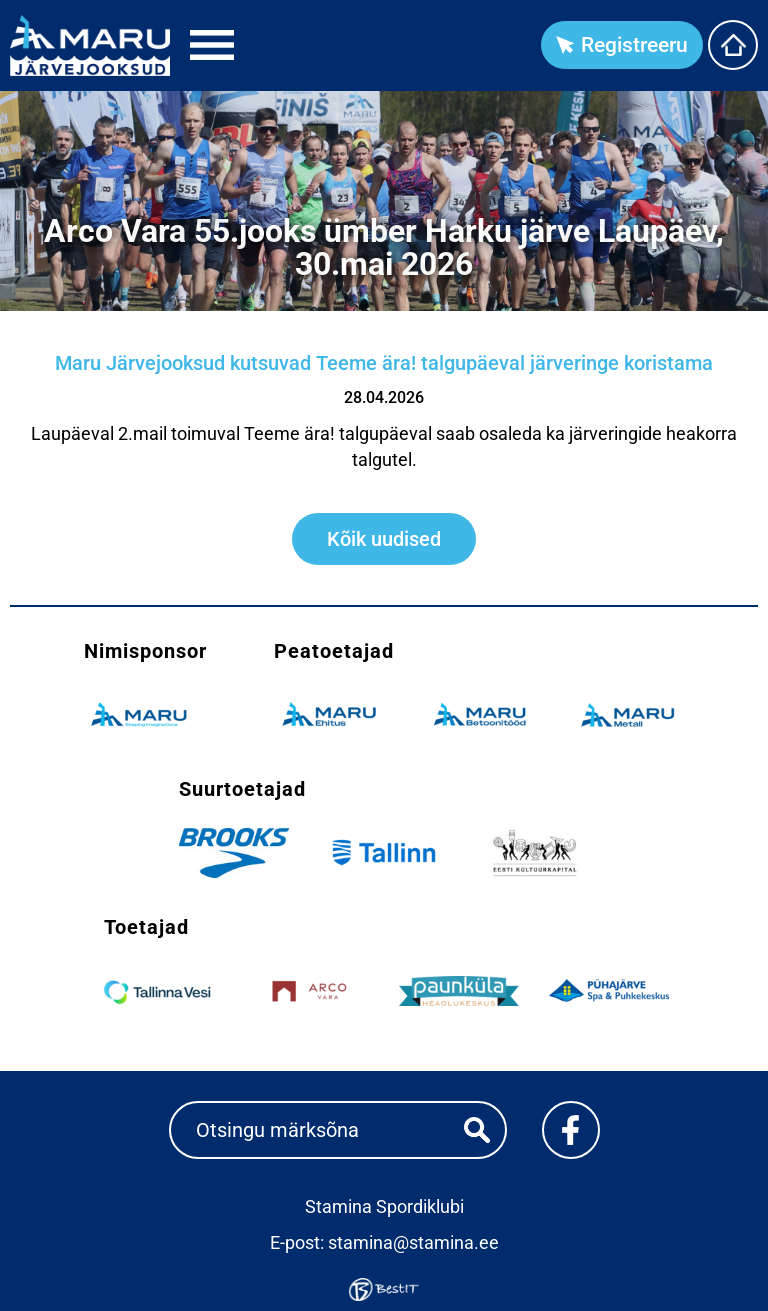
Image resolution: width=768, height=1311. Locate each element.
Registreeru (634, 45)
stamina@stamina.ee (413, 1242)
